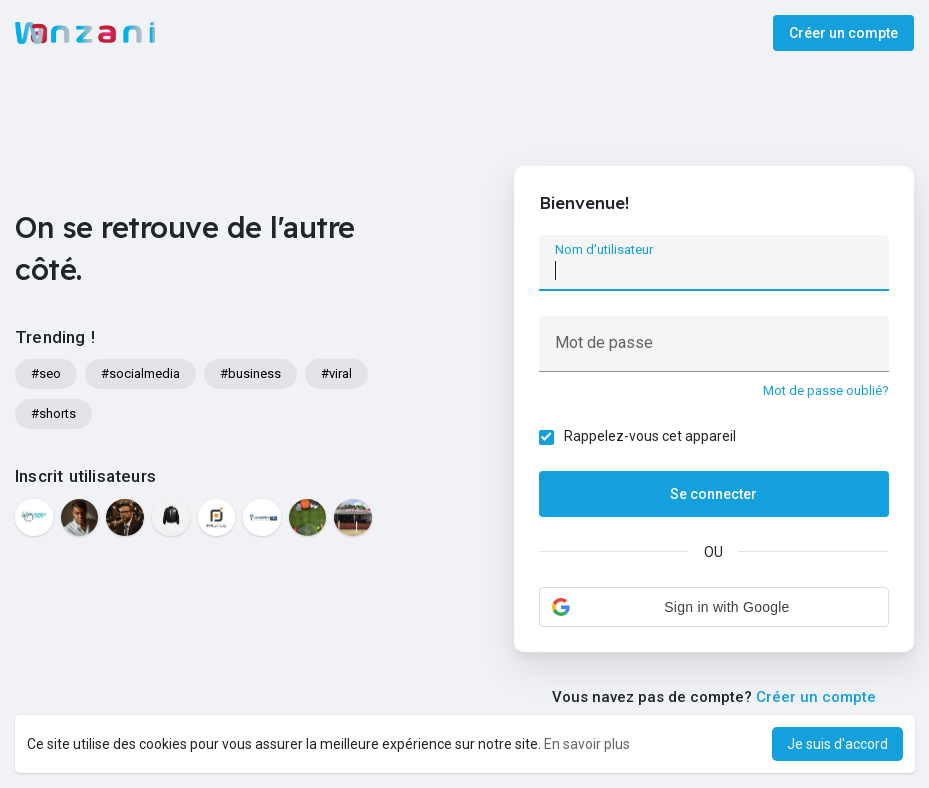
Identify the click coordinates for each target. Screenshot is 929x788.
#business (250, 373)
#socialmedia (140, 373)
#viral (336, 373)
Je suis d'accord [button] (837, 744)
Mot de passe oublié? (826, 390)
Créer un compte (843, 33)
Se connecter (713, 494)
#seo (46, 373)
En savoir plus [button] (587, 744)
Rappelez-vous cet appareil (650, 436)
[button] (714, 607)
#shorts (53, 413)
